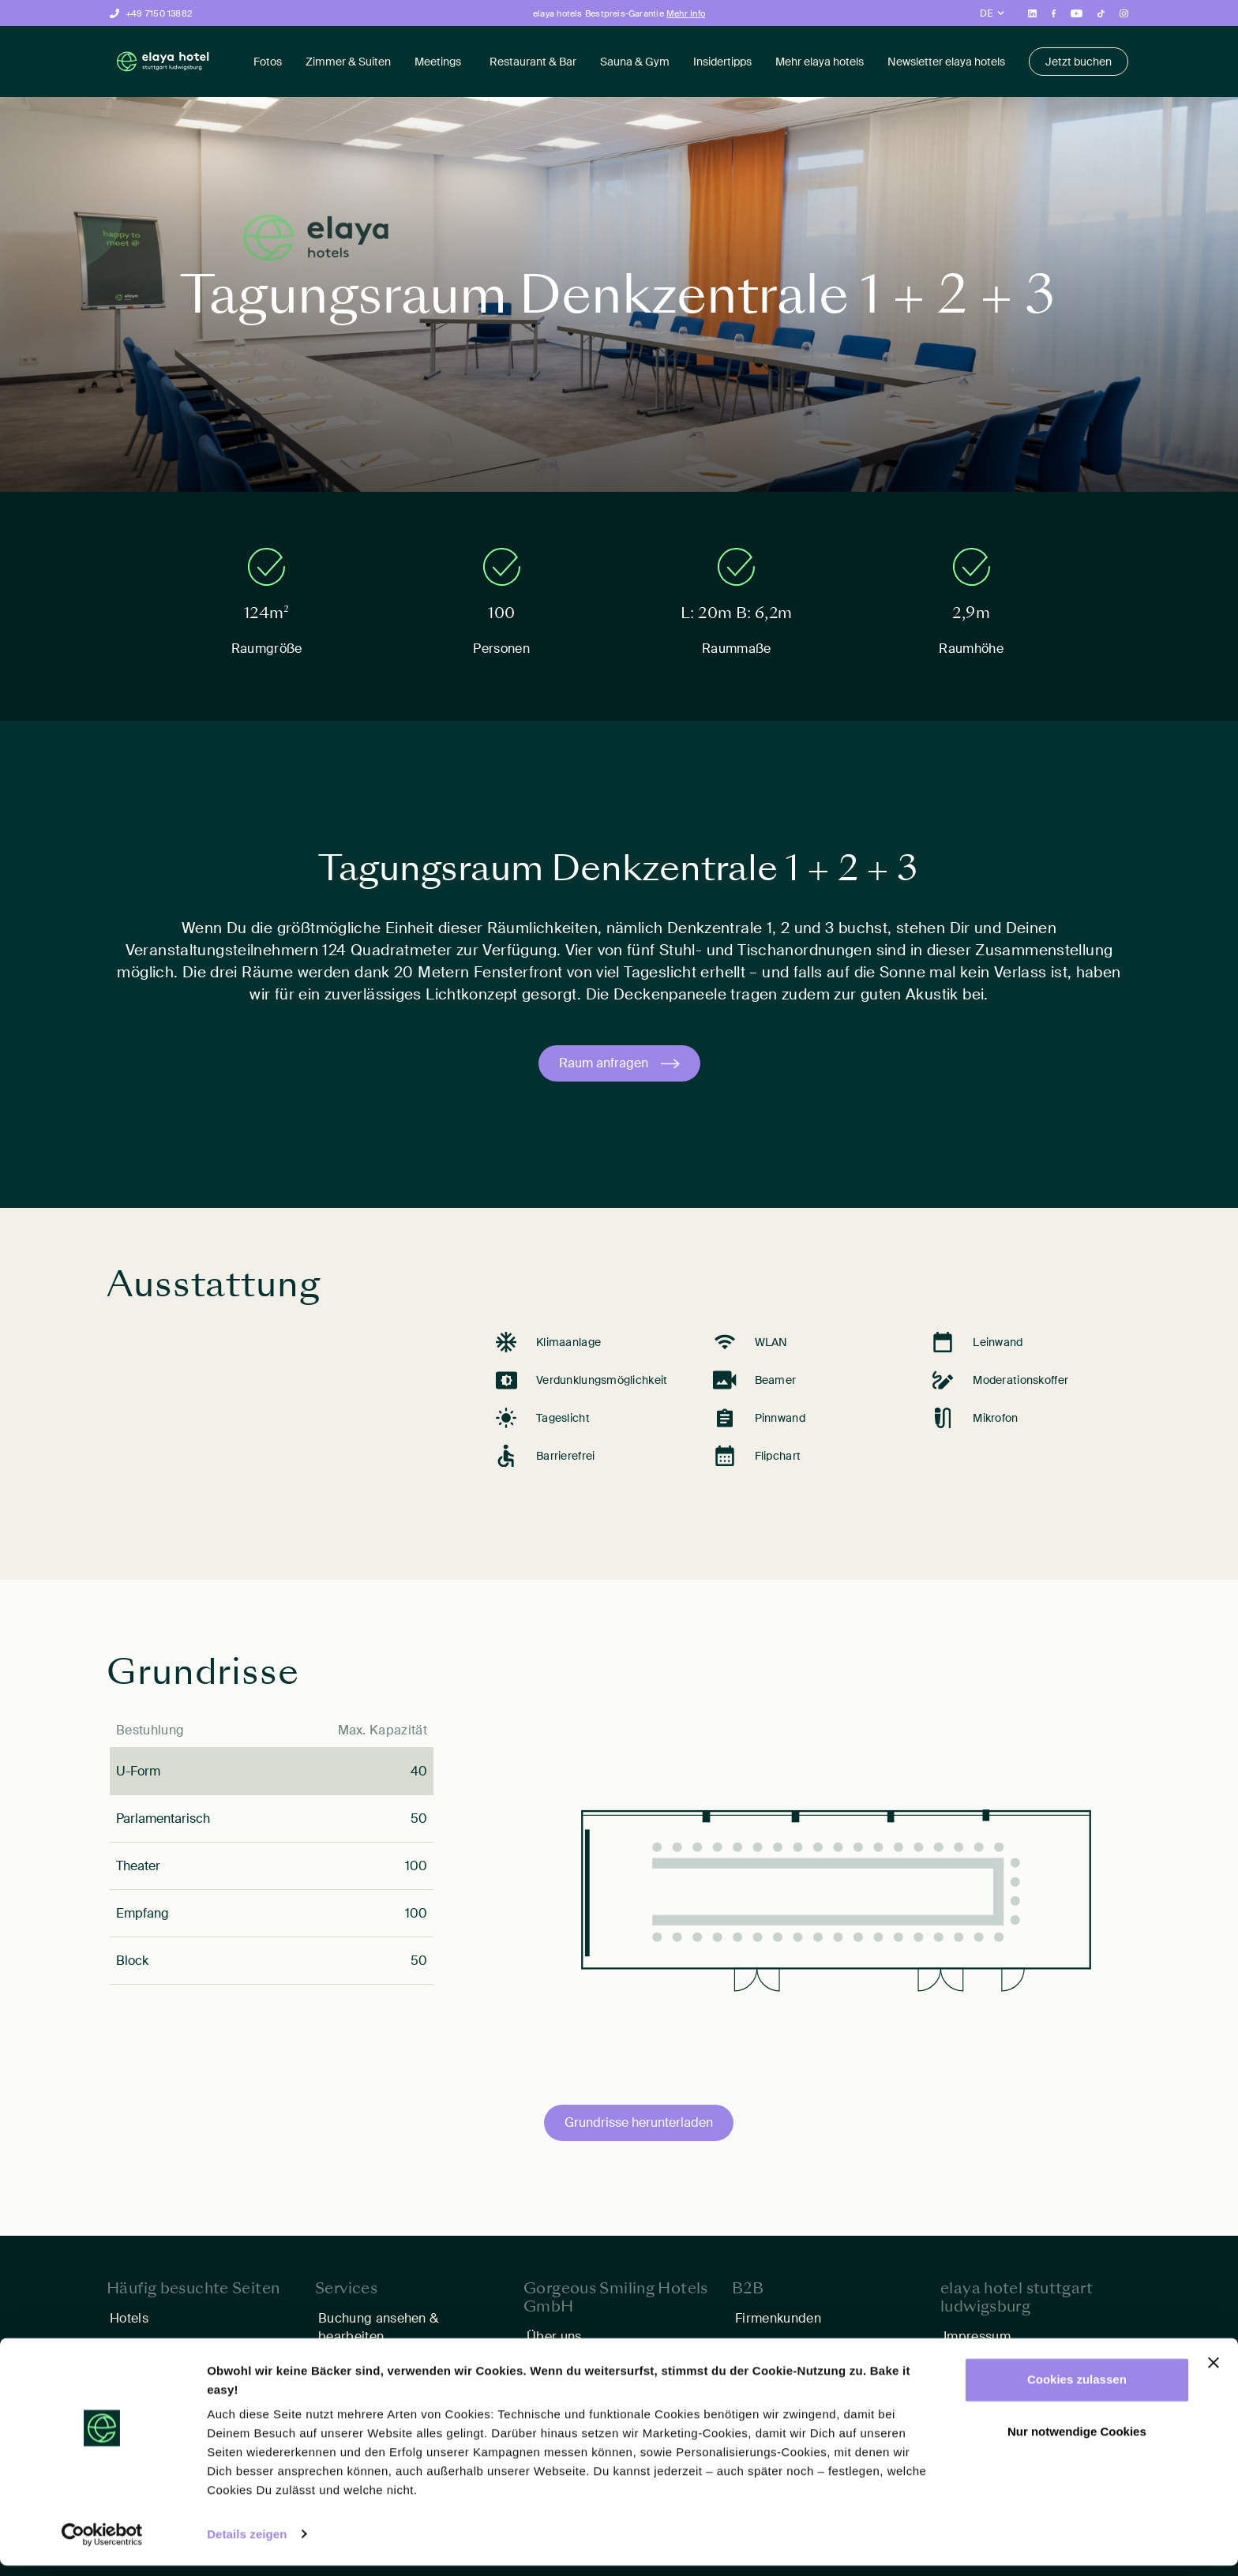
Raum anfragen (603, 1063)
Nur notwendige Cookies (1076, 2442)
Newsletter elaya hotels (946, 61)
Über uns (554, 2336)
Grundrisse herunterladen (639, 2122)
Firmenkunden (778, 2318)
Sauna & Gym (635, 61)
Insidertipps (722, 61)
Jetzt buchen (1078, 61)
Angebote (139, 2344)
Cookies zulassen (1077, 2391)
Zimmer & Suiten (348, 61)
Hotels (129, 2318)
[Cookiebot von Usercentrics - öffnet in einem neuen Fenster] (102, 2545)
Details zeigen (247, 2545)
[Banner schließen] (1213, 2373)
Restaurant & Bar (533, 61)
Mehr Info (685, 13)
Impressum (977, 2336)
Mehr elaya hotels (819, 61)
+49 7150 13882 (159, 13)
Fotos (267, 61)
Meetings (438, 61)
